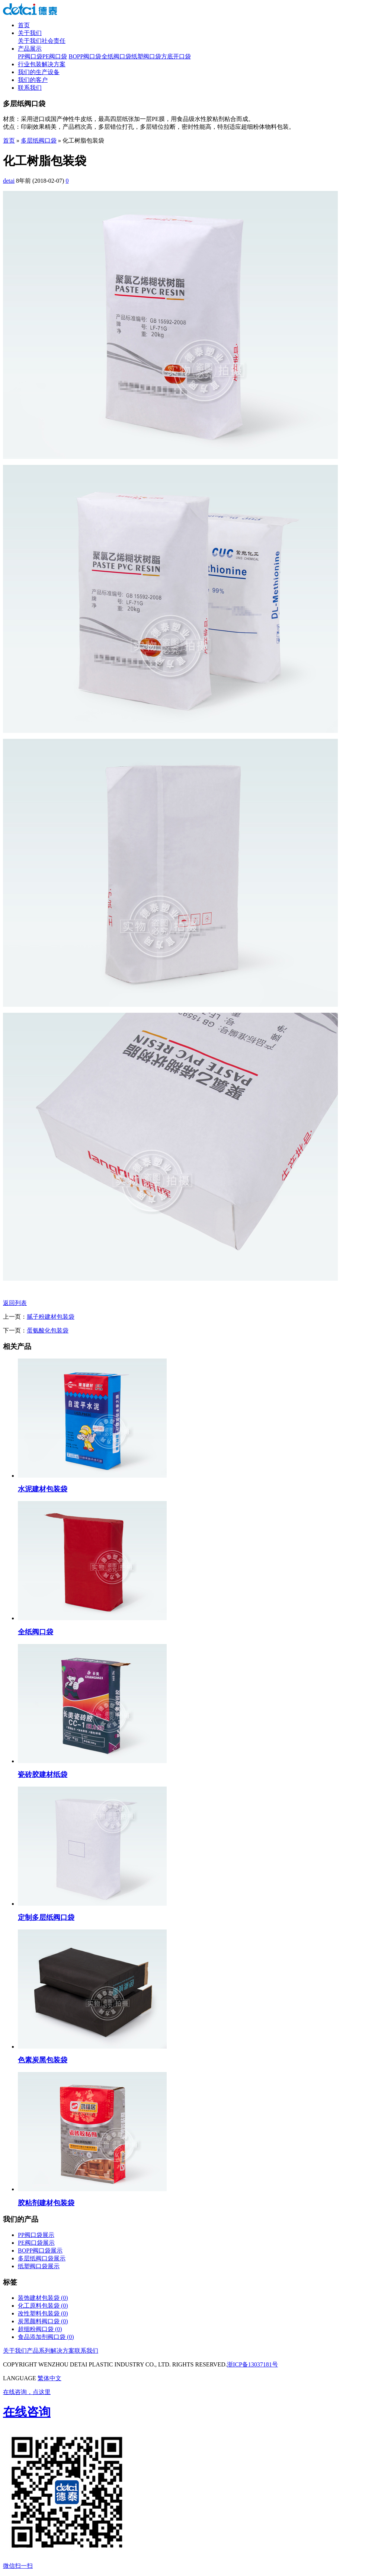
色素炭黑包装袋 (42, 2060)
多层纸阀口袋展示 (41, 2258)
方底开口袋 (176, 56)
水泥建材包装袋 (42, 1489)
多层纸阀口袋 (39, 140)
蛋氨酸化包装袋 (47, 1330)
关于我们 (30, 33)
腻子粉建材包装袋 (50, 1316)
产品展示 (30, 48)
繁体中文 (49, 2378)
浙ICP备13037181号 (252, 2364)
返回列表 (15, 1303)
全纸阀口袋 (116, 56)
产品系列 (39, 2350)
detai (9, 181)
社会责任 (53, 41)
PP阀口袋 (30, 56)
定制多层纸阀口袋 (46, 1917)
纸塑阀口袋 (146, 56)
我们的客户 (33, 80)
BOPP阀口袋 (84, 56)
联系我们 (30, 87)
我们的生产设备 (39, 72)
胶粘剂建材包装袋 (46, 2203)
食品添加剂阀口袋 (46, 2337)
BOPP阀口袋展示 (40, 2250)
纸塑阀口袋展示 (39, 2266)
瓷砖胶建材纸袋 (42, 1774)
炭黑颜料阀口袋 (43, 2321)
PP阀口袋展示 (36, 2235)
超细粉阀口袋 (40, 2329)
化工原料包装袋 (43, 2305)
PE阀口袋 (54, 56)
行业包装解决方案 (41, 64)
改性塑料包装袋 (43, 2313)
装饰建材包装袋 (43, 2298)
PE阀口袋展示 (36, 2243)
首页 (24, 25)
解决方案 (62, 2350)
